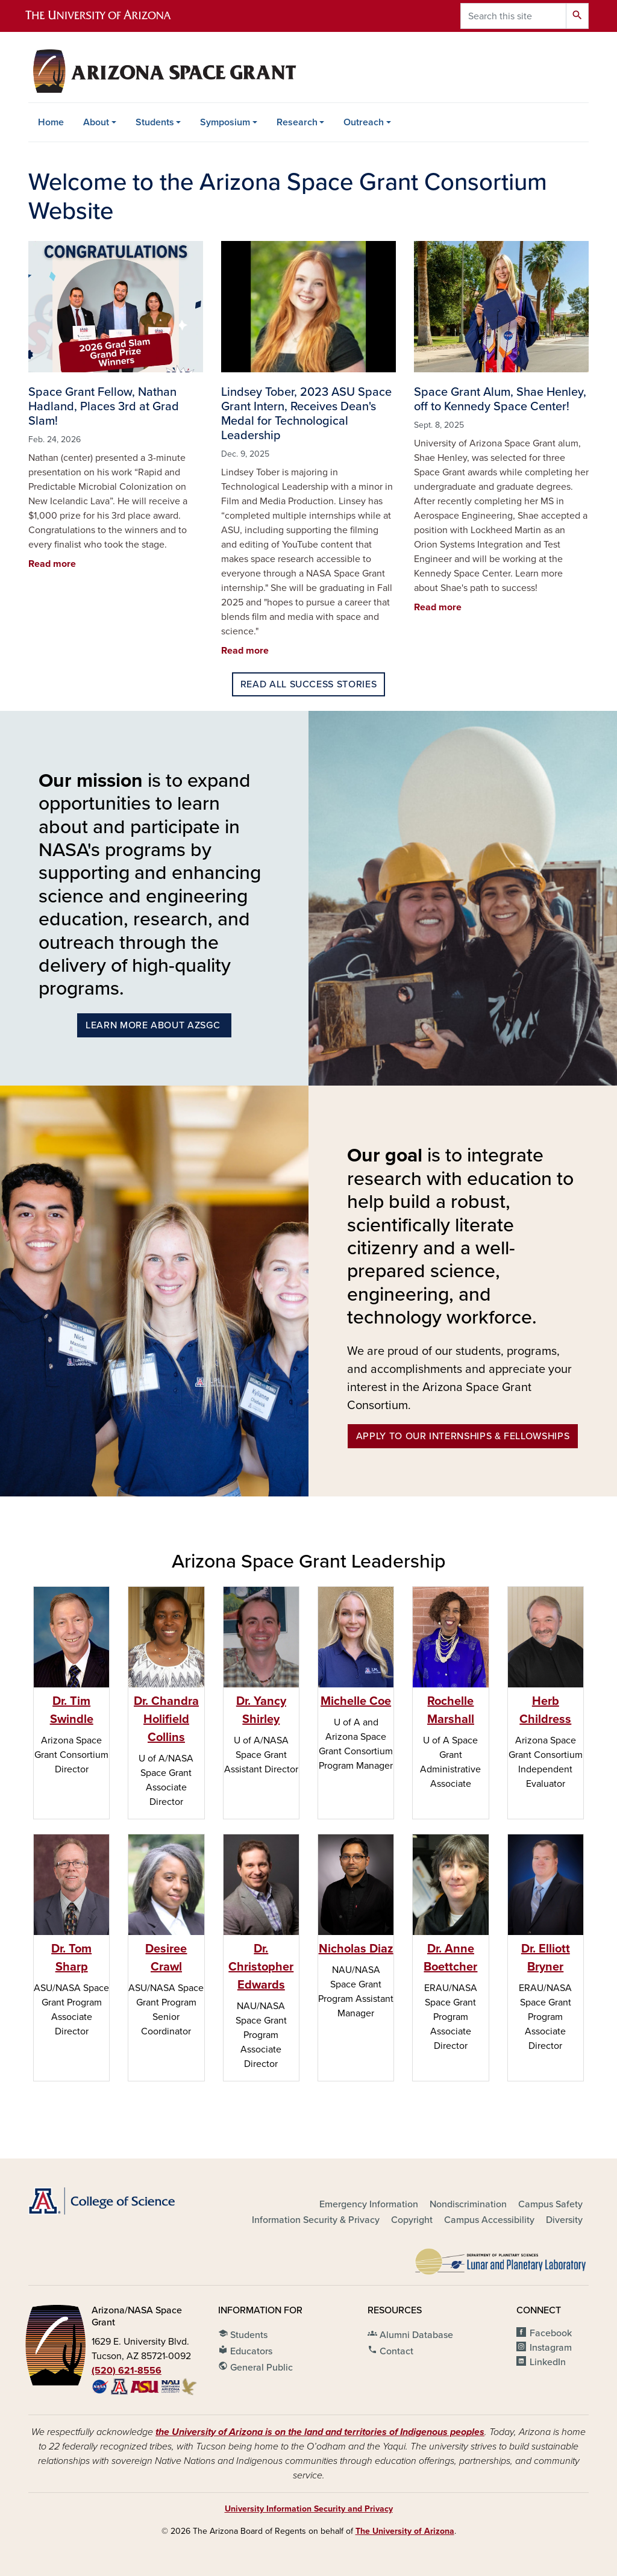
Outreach (363, 122)
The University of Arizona (404, 2531)
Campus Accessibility (489, 2220)
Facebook (551, 2333)
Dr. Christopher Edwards (260, 1967)
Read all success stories (308, 684)
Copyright (412, 2220)
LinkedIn (548, 2362)
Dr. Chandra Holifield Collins (166, 1719)
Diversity (564, 2220)
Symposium (225, 122)
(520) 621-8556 (126, 2371)
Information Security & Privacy (316, 2220)
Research (297, 122)
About (96, 122)
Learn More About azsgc (154, 1025)
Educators (245, 2350)
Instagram (551, 2348)
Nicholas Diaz (356, 1949)
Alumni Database (410, 2334)
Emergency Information (368, 2204)
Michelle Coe (356, 1701)
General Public (255, 2366)
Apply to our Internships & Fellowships (462, 1436)
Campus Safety (550, 2204)
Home (51, 122)
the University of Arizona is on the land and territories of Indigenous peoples (319, 2432)
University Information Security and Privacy (309, 2509)
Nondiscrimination (468, 2204)
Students (155, 122)
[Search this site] (513, 16)
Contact (390, 2350)
